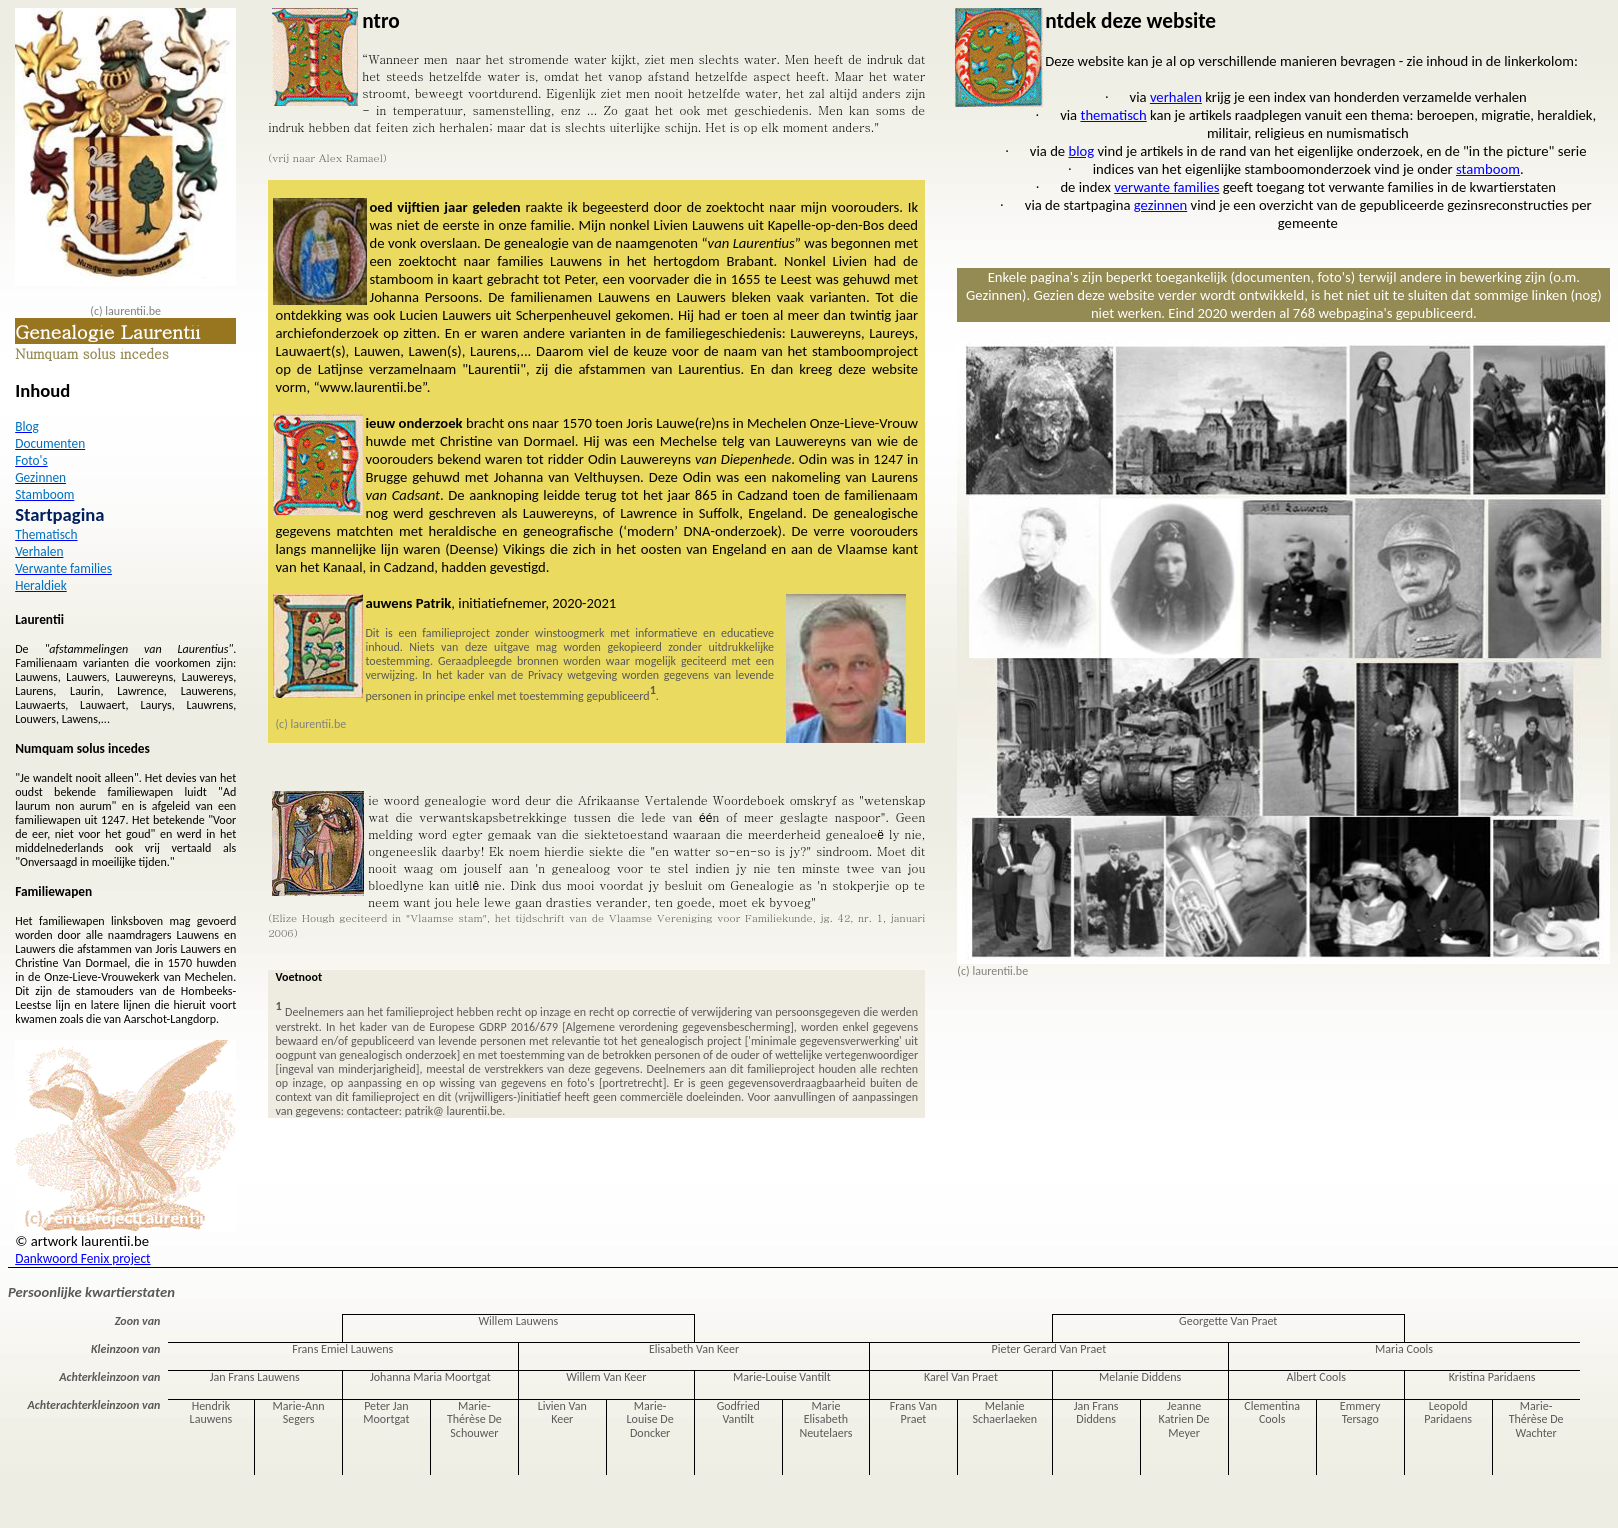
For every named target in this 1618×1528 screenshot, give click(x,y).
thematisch (1113, 115)
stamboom (1488, 169)
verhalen (1176, 97)
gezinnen (1160, 205)
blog (1081, 151)
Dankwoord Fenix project (82, 1258)
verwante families (1166, 187)
